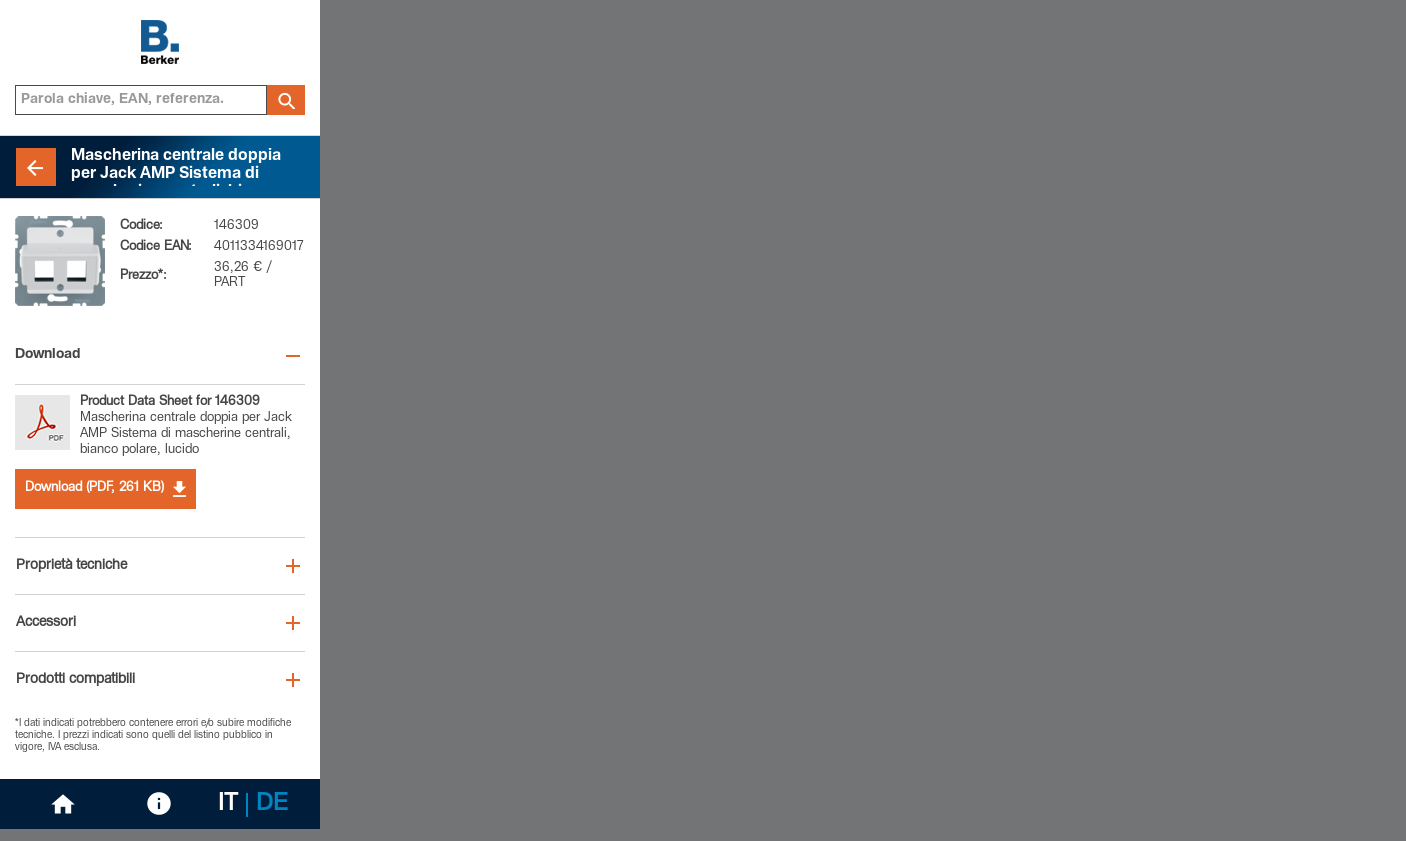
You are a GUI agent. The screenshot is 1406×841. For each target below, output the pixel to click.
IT (228, 805)
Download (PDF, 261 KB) (105, 489)
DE (272, 805)
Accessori (46, 623)
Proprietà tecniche (71, 566)
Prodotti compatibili (75, 680)
